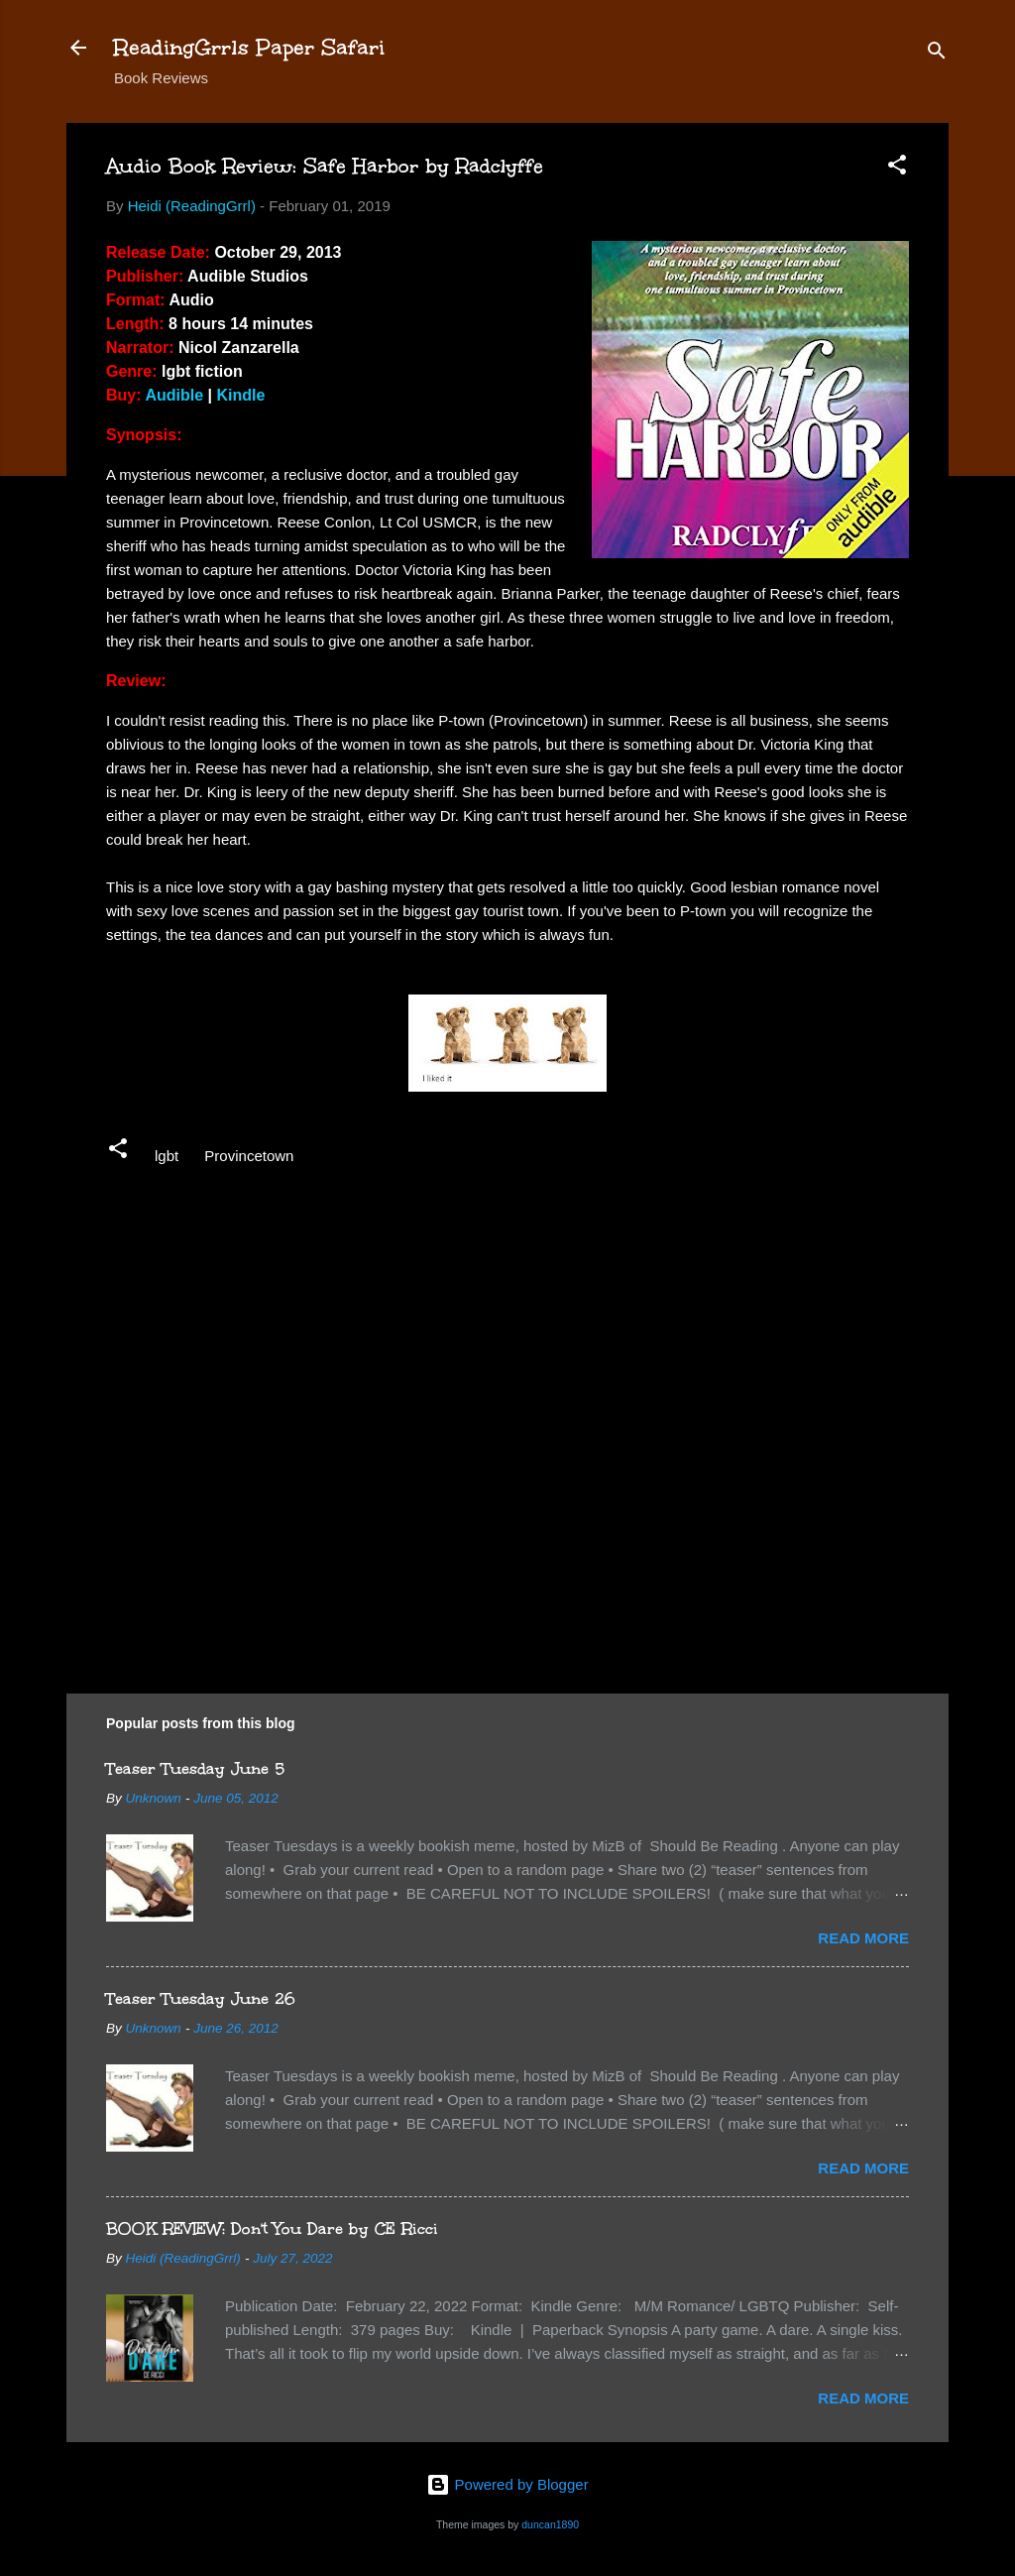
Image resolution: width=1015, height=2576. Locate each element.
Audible (174, 395)
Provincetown (248, 1155)
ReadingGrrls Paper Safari (249, 47)
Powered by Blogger (507, 2484)
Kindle (240, 395)
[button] (897, 168)
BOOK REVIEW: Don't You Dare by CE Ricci (272, 2228)
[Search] (937, 54)
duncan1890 (550, 2524)
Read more (863, 1938)
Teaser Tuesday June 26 (200, 1998)
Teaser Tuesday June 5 (195, 1768)
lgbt (166, 1155)
